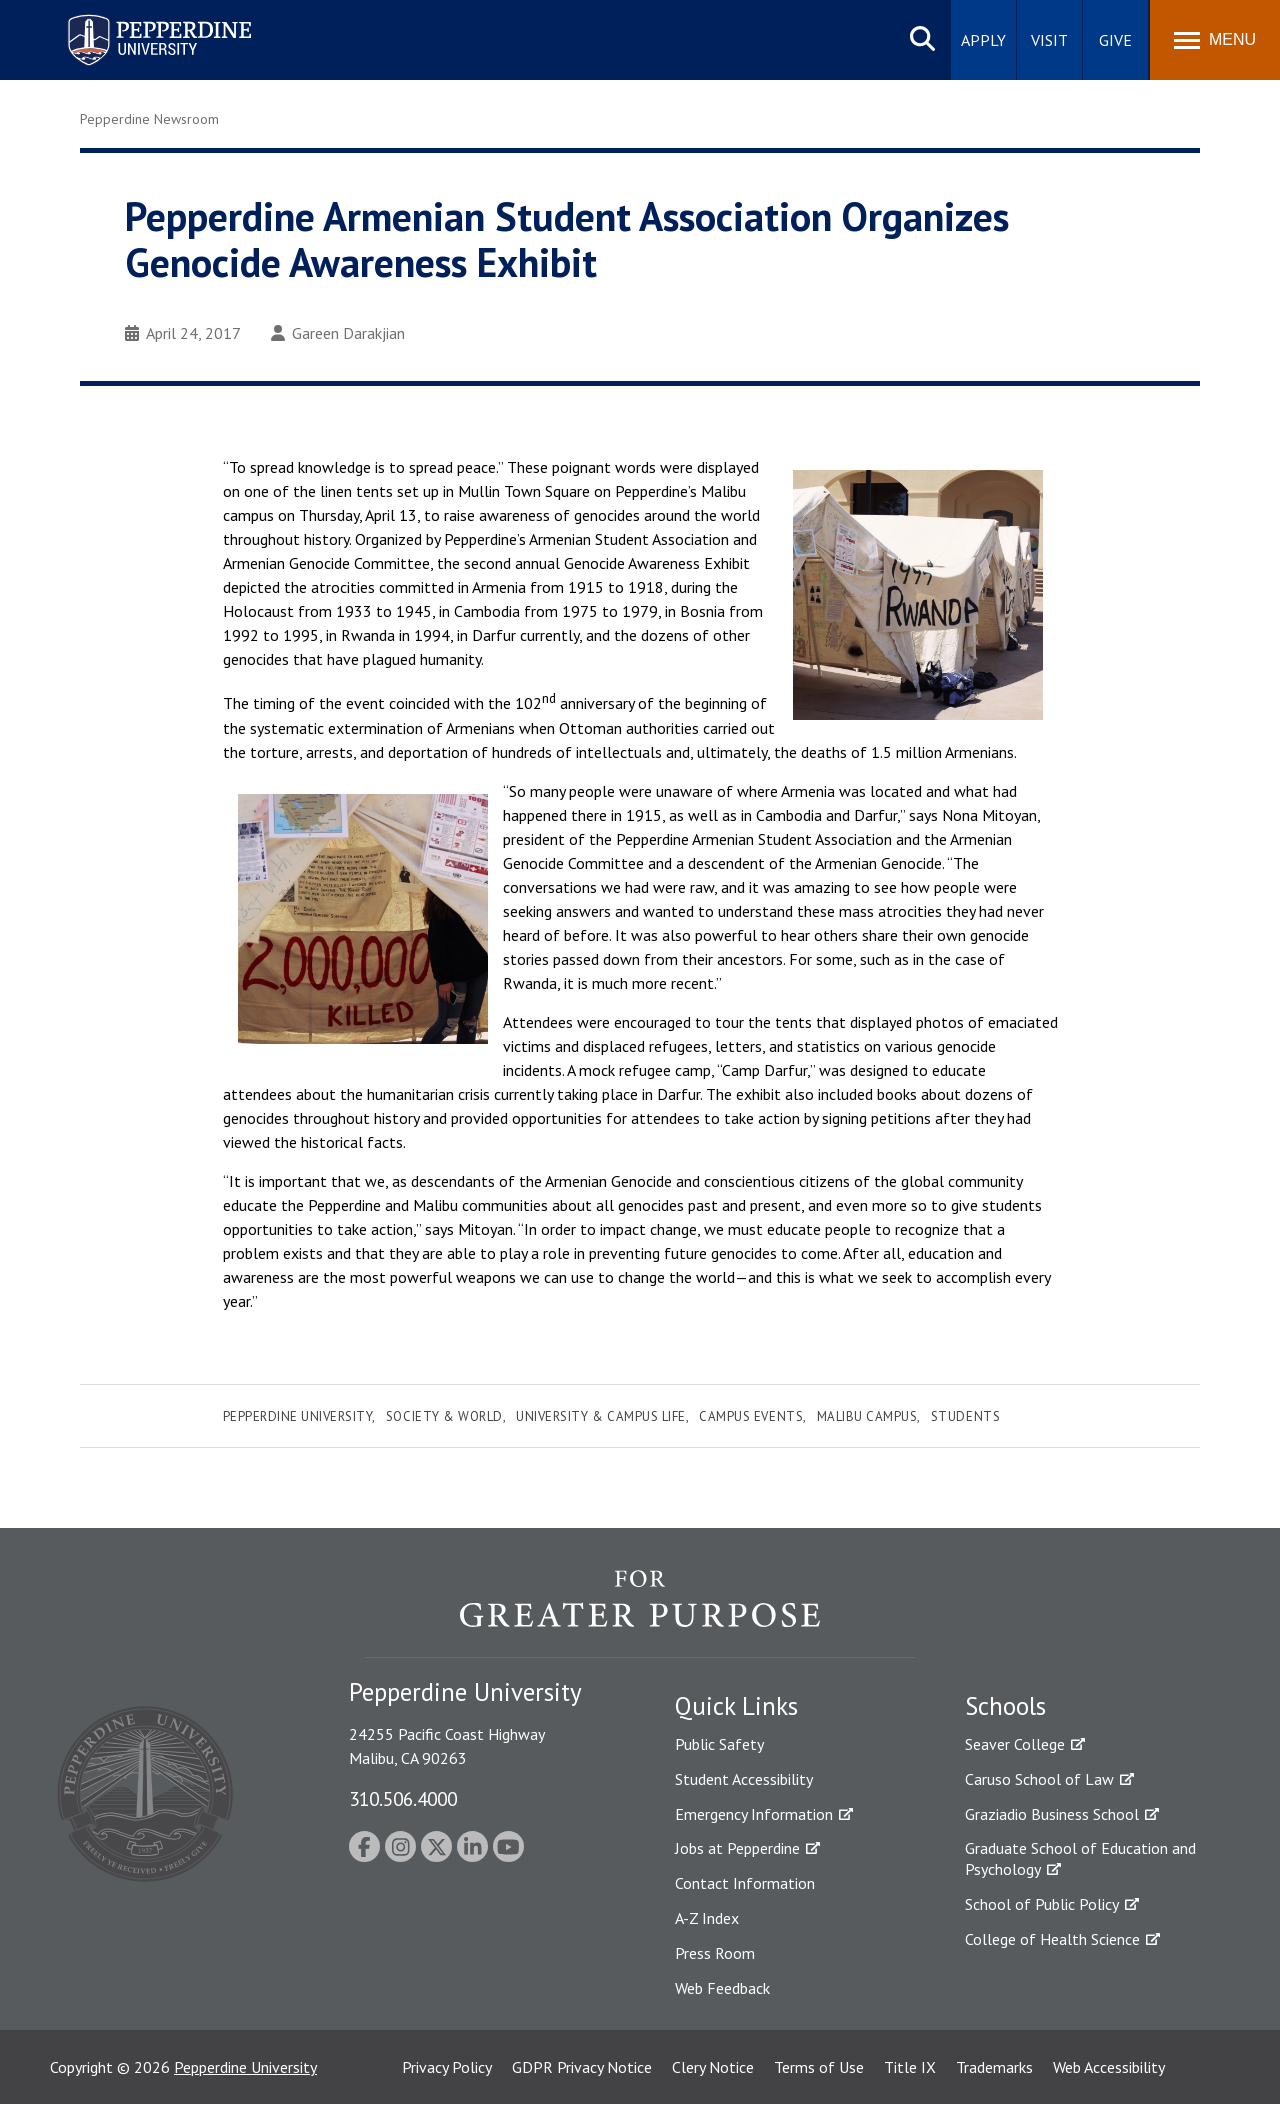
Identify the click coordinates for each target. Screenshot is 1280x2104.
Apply (983, 40)
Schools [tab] (1005, 1706)
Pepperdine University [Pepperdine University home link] (135, 18)
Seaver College (1015, 1744)
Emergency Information (754, 1814)
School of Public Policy (1042, 1904)
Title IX (910, 2067)
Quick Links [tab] (736, 1706)
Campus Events (751, 1416)
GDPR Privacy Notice (582, 2067)
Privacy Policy (447, 2067)
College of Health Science (1052, 1939)
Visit (1049, 40)
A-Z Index (707, 1918)
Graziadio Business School (1052, 1814)
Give (1115, 40)
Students (965, 1416)
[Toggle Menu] (1215, 40)
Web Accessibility (1109, 2067)
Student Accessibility (744, 1779)
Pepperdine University (298, 1416)
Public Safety (719, 1744)
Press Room (715, 1953)
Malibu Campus (867, 1416)
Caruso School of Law (1039, 1779)
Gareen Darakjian (338, 333)
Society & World (444, 1416)
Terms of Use (819, 2067)
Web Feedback (722, 1988)
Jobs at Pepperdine (737, 1848)
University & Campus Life (600, 1416)
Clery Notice (713, 2067)
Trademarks (994, 2067)
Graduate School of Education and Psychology (1080, 1858)
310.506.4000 (403, 1798)
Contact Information (745, 1883)
